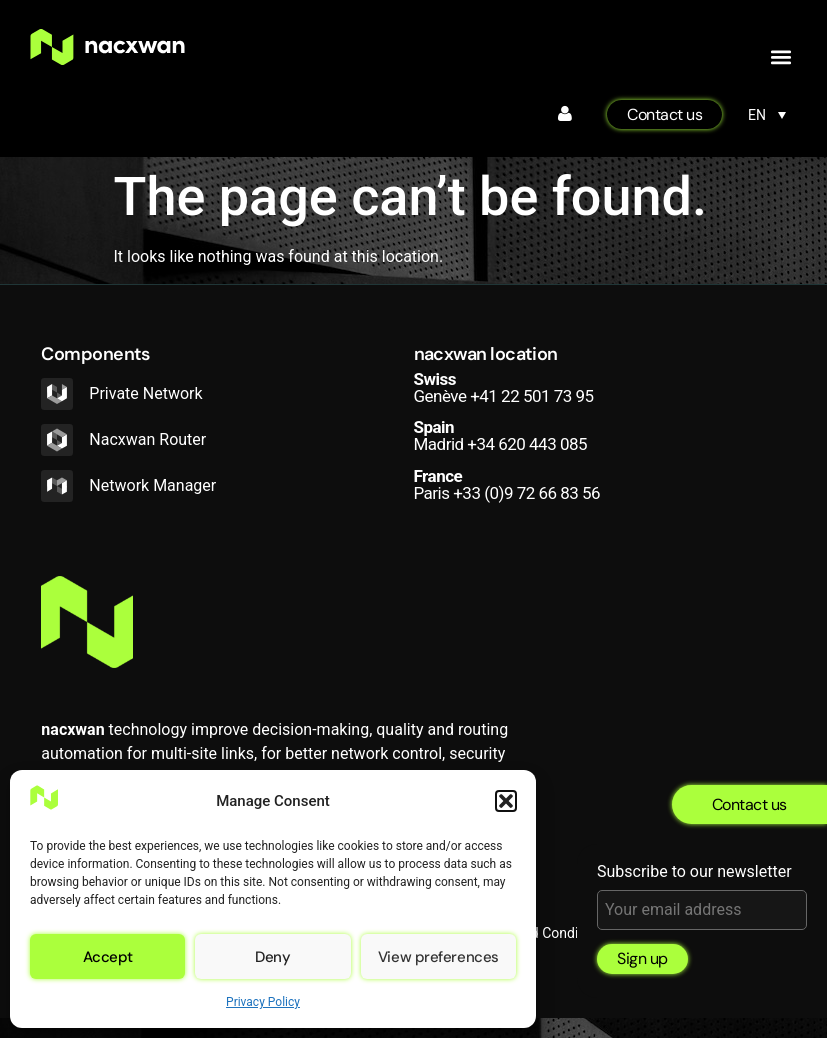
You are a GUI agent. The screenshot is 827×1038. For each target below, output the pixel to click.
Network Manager (152, 485)
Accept (108, 957)
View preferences (438, 957)
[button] (506, 801)
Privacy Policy (263, 1002)
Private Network (145, 393)
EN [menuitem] (757, 115)
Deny (272, 957)
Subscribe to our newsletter (702, 897)
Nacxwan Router (147, 439)
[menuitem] (767, 114)
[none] (767, 114)
